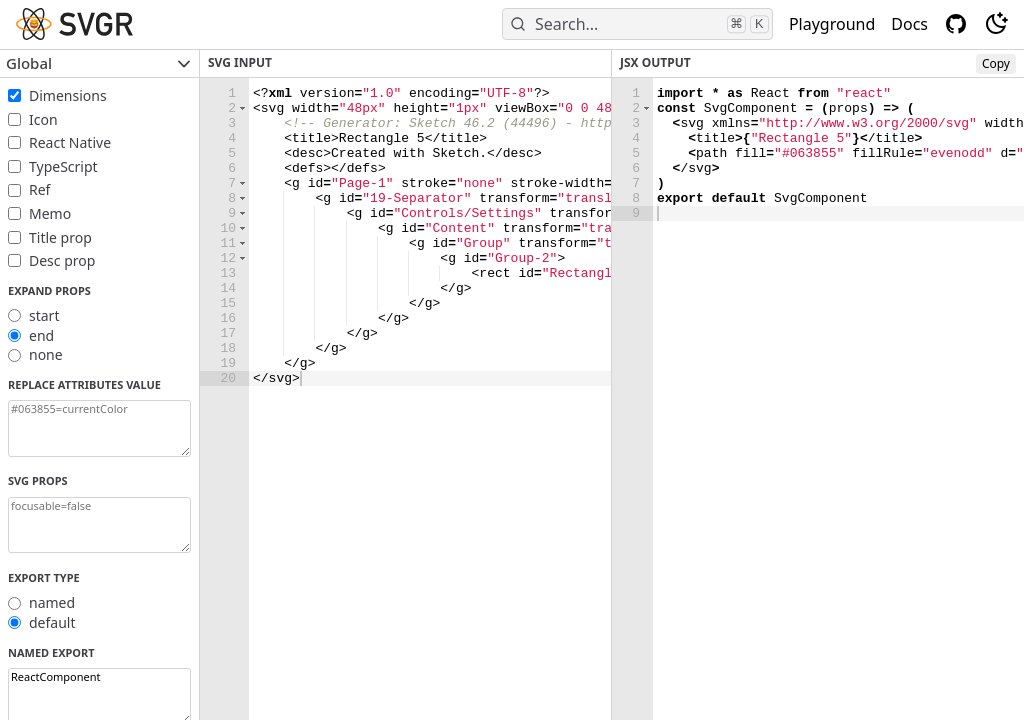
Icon (43, 119)
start (44, 315)
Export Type (44, 577)
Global (99, 63)
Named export (51, 652)
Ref (39, 189)
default (52, 622)
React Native (70, 142)
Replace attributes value (84, 384)
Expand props (49, 290)
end (41, 335)
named (52, 602)
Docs (909, 24)
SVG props (38, 480)
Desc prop (62, 260)
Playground (832, 24)
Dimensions (68, 95)
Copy (996, 63)
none (46, 354)
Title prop (60, 237)
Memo (50, 213)
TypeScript (63, 166)
